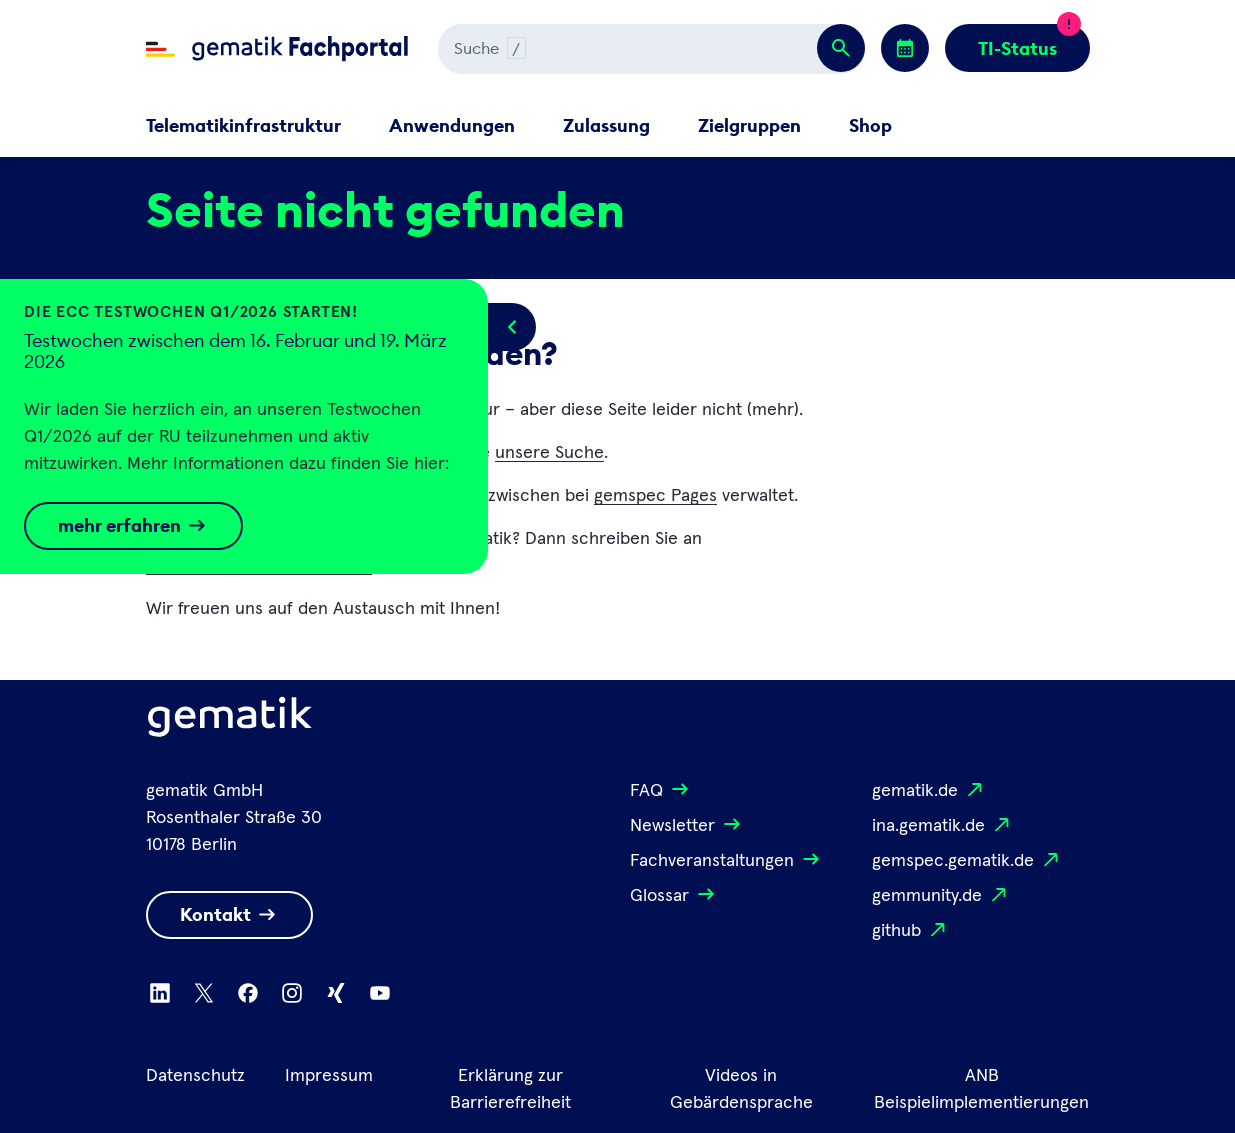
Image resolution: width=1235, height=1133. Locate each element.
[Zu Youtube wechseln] (380, 993)
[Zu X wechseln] (204, 993)
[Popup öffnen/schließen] (512, 327)
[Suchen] (651, 49)
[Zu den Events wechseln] (905, 48)
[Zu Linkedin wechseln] (160, 993)
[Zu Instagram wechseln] (292, 993)
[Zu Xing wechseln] (336, 993)
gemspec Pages (655, 496)
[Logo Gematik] (230, 721)
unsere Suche (549, 453)
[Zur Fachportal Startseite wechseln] (277, 49)
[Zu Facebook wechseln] (248, 993)
